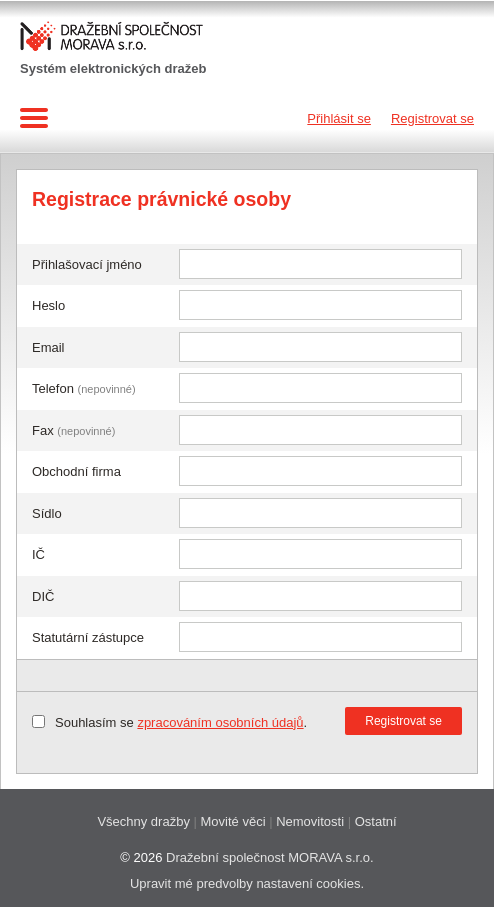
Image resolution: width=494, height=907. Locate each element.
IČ (38, 554)
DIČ (43, 596)
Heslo (48, 305)
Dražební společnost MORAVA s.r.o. (270, 857)
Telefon (84, 388)
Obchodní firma (76, 471)
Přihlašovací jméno (87, 264)
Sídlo (47, 513)
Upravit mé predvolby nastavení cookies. (247, 883)
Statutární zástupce (88, 637)
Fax (73, 430)
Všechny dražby (143, 821)
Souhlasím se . (181, 722)
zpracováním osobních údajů (220, 722)
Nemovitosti (310, 821)
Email (48, 347)
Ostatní (376, 821)
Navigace (37, 118)
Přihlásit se (339, 118)
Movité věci (233, 821)
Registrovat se (432, 118)
